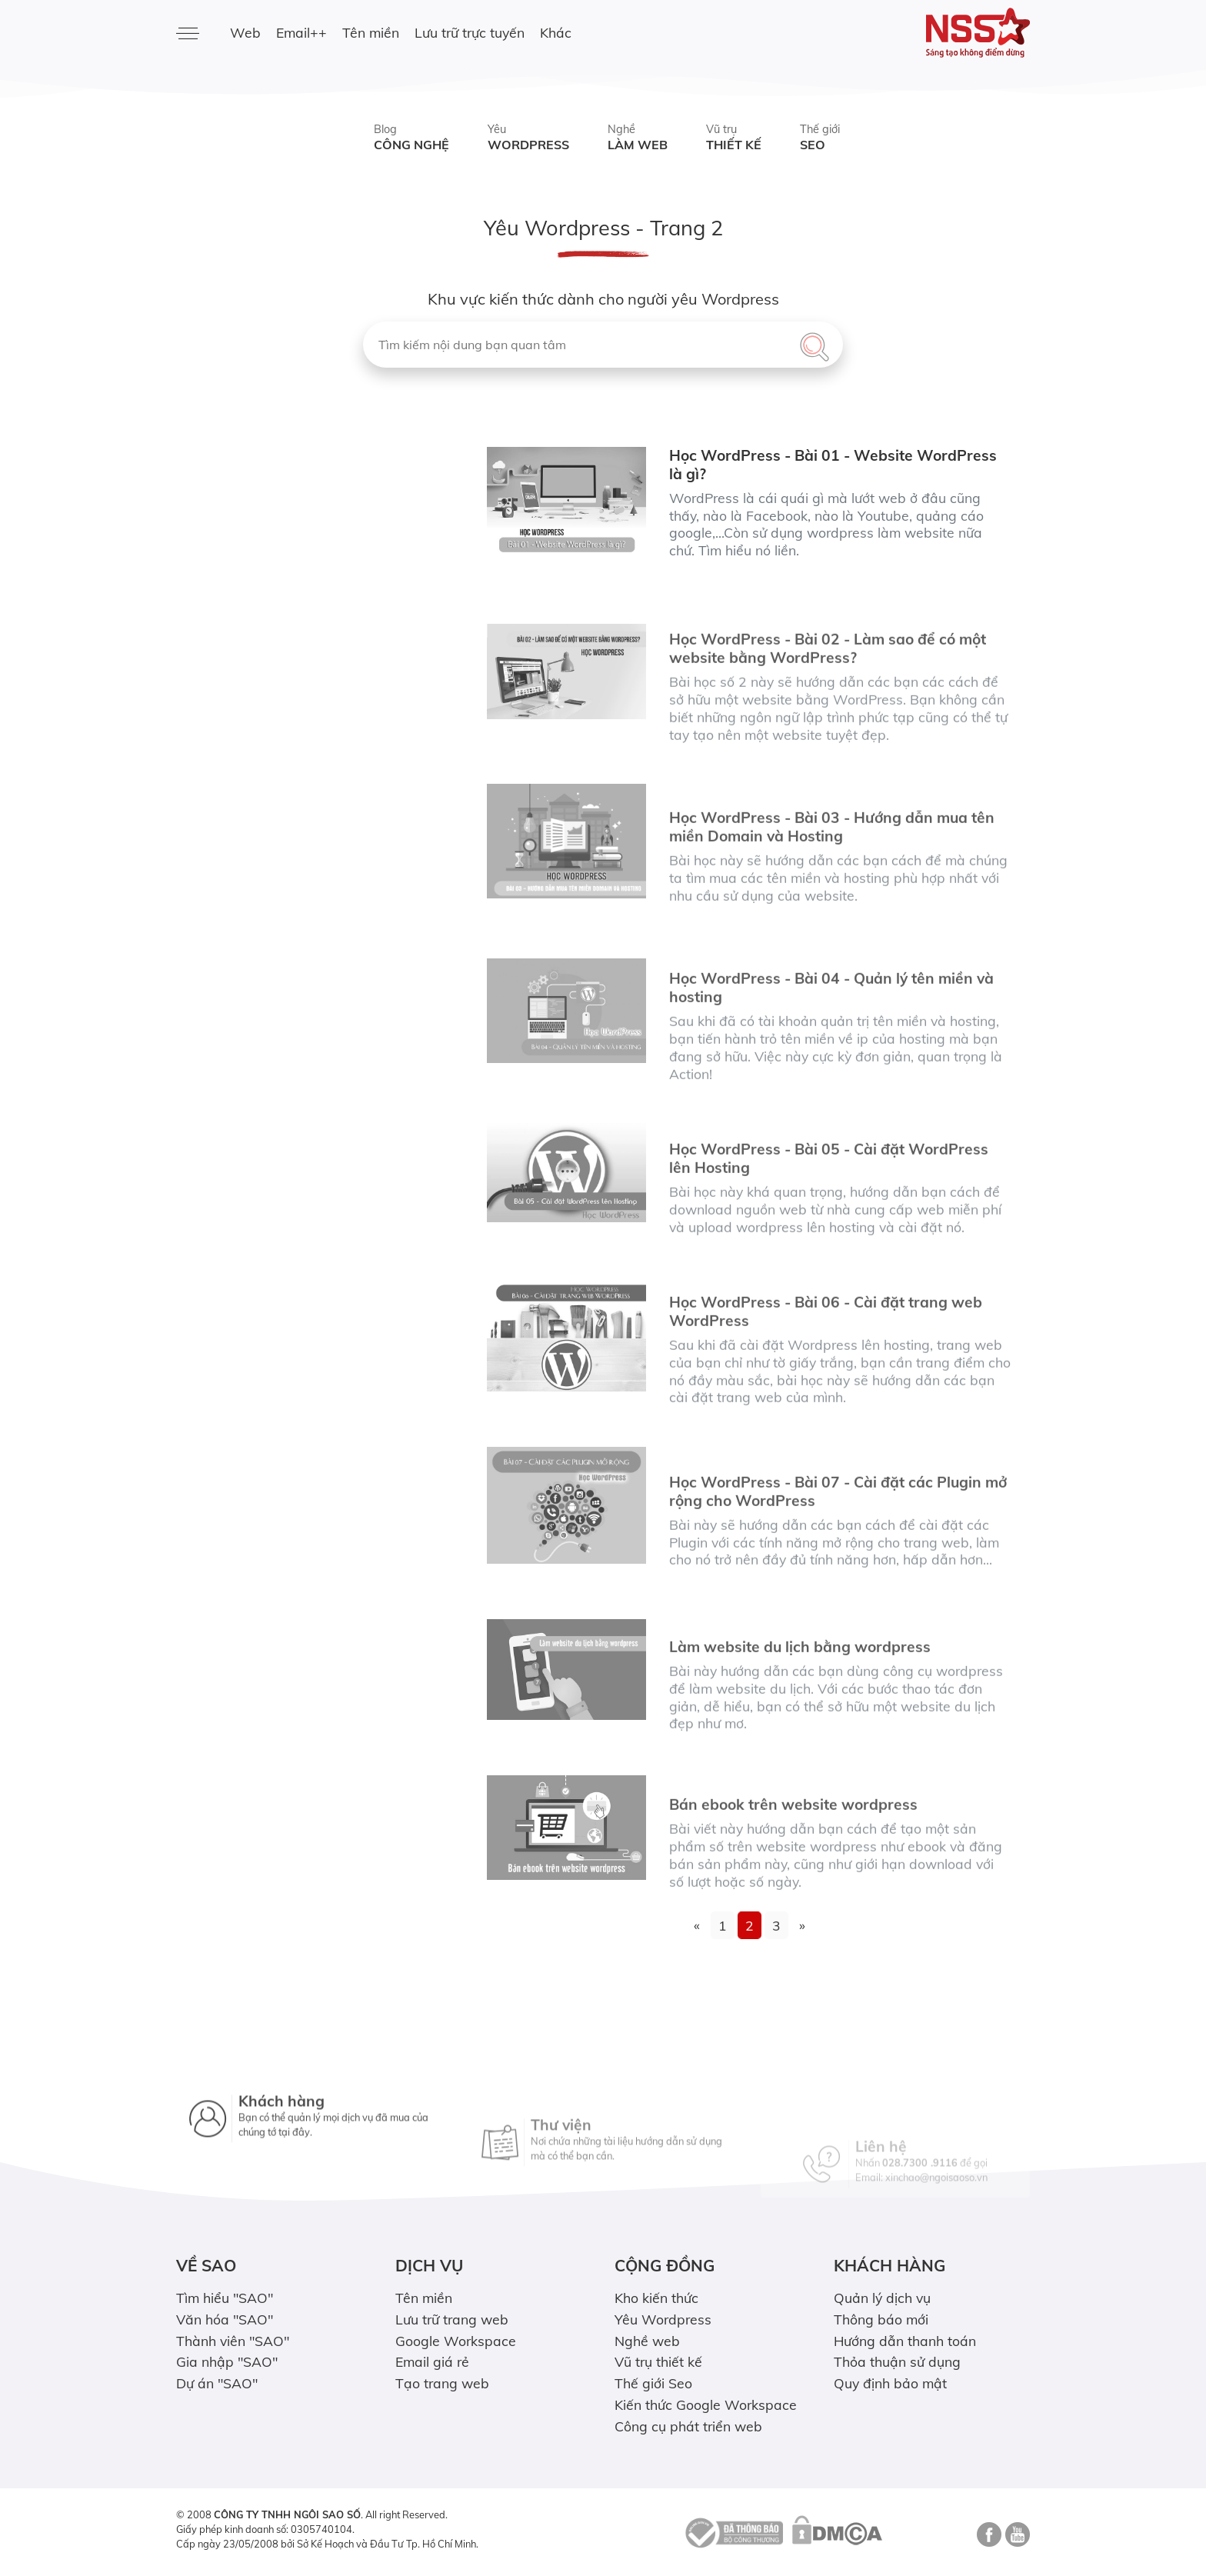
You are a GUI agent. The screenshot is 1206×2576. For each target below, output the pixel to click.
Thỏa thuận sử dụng (897, 2361)
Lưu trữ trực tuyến (470, 32)
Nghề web (647, 2340)
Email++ (301, 32)
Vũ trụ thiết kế (658, 2361)
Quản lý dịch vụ (882, 2297)
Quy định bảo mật (890, 2382)
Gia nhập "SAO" (227, 2361)
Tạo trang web (442, 2382)
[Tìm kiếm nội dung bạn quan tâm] (603, 345)
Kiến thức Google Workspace (706, 2404)
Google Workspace (455, 2340)
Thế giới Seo (653, 2382)
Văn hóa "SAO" (224, 2319)
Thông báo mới (881, 2319)
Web (245, 32)
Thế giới (820, 137)
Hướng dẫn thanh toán (905, 2340)
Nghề (638, 137)
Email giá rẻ (432, 2361)
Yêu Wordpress (663, 2319)
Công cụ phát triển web (688, 2426)
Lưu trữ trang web (451, 2319)
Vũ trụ (733, 137)
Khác (555, 32)
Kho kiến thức (656, 2297)
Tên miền (370, 32)
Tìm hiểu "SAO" (224, 2297)
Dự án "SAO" (217, 2382)
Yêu (528, 137)
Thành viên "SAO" (232, 2340)
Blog (411, 137)
